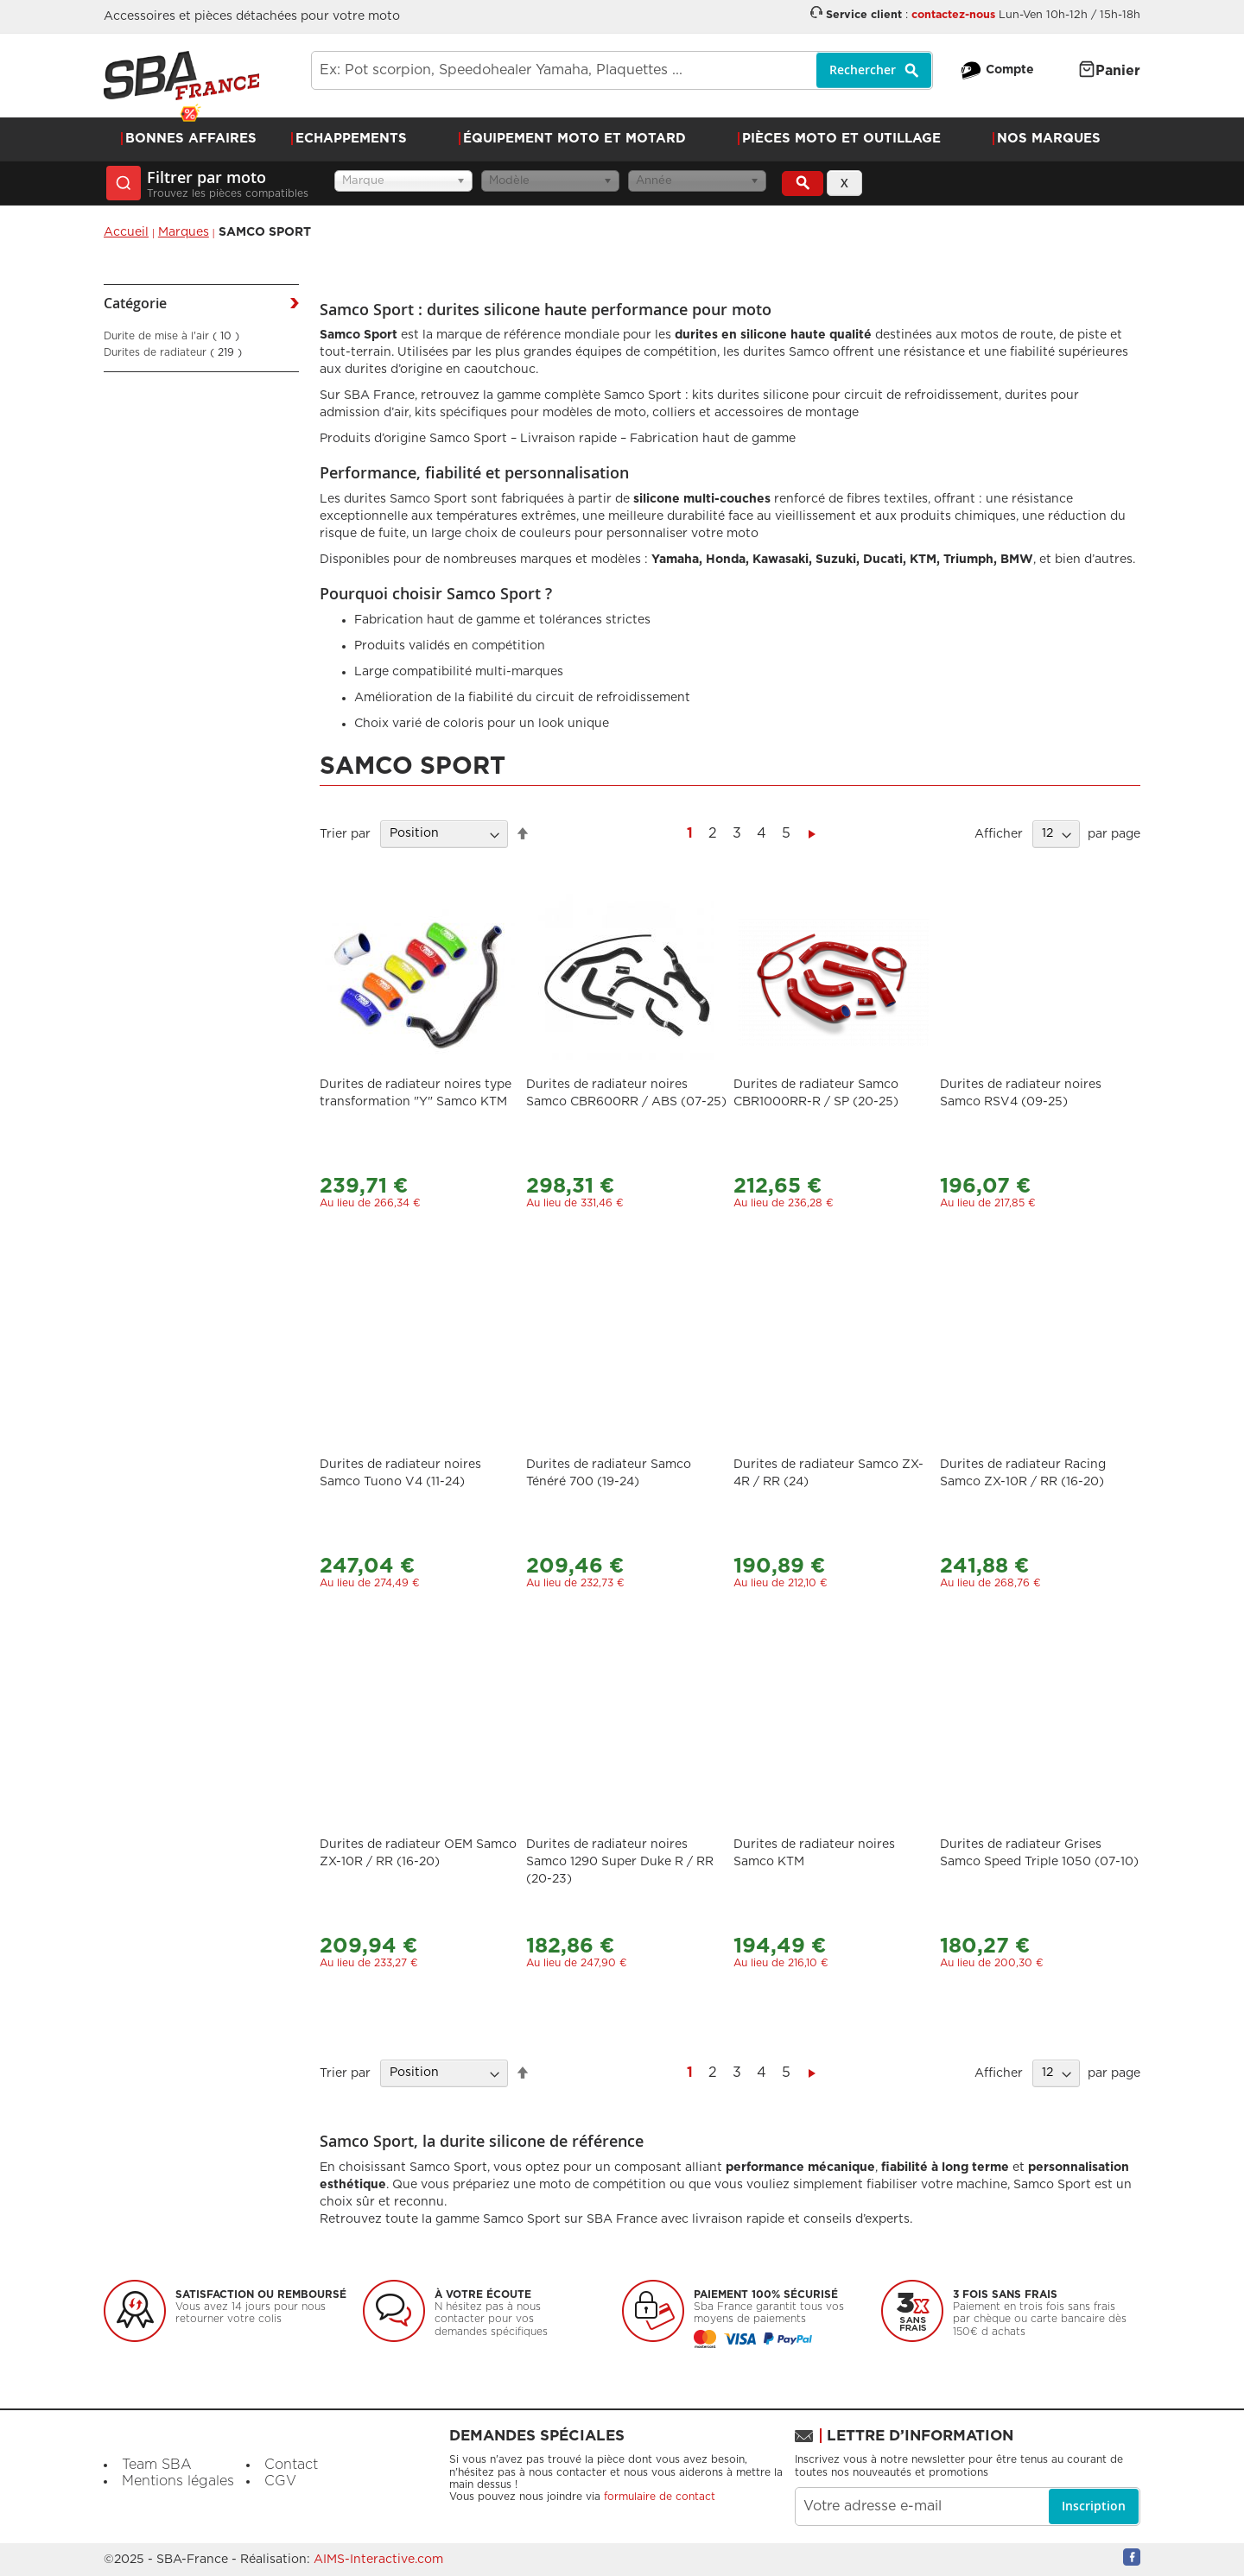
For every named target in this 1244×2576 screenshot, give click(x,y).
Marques (183, 232)
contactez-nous (953, 15)
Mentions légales (178, 2481)
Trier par (345, 833)
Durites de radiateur (173, 352)
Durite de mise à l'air (171, 336)
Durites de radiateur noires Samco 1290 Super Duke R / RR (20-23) (620, 1862)
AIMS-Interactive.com (378, 2560)
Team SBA (157, 2465)
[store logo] (181, 75)
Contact (291, 2465)
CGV (280, 2481)
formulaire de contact (659, 2496)
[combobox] (622, 70)
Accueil (126, 232)
